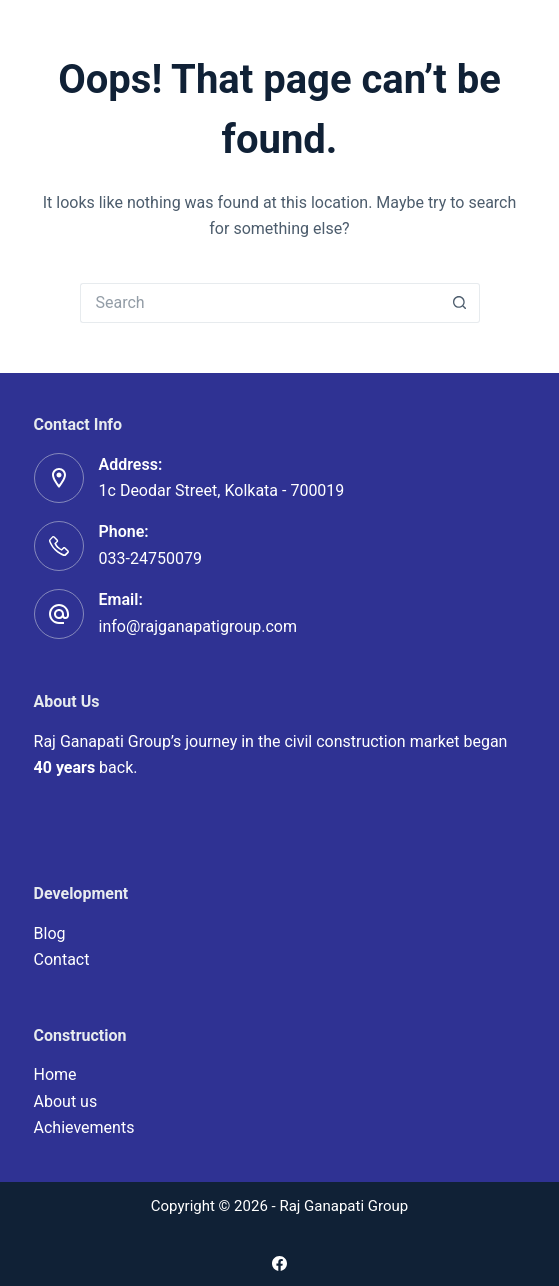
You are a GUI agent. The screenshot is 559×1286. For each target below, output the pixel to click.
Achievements (84, 1127)
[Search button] (460, 303)
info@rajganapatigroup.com (198, 626)
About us (66, 1101)
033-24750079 (150, 558)
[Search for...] (260, 303)
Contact (62, 959)
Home (55, 1074)
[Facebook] (279, 1263)
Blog (50, 933)
